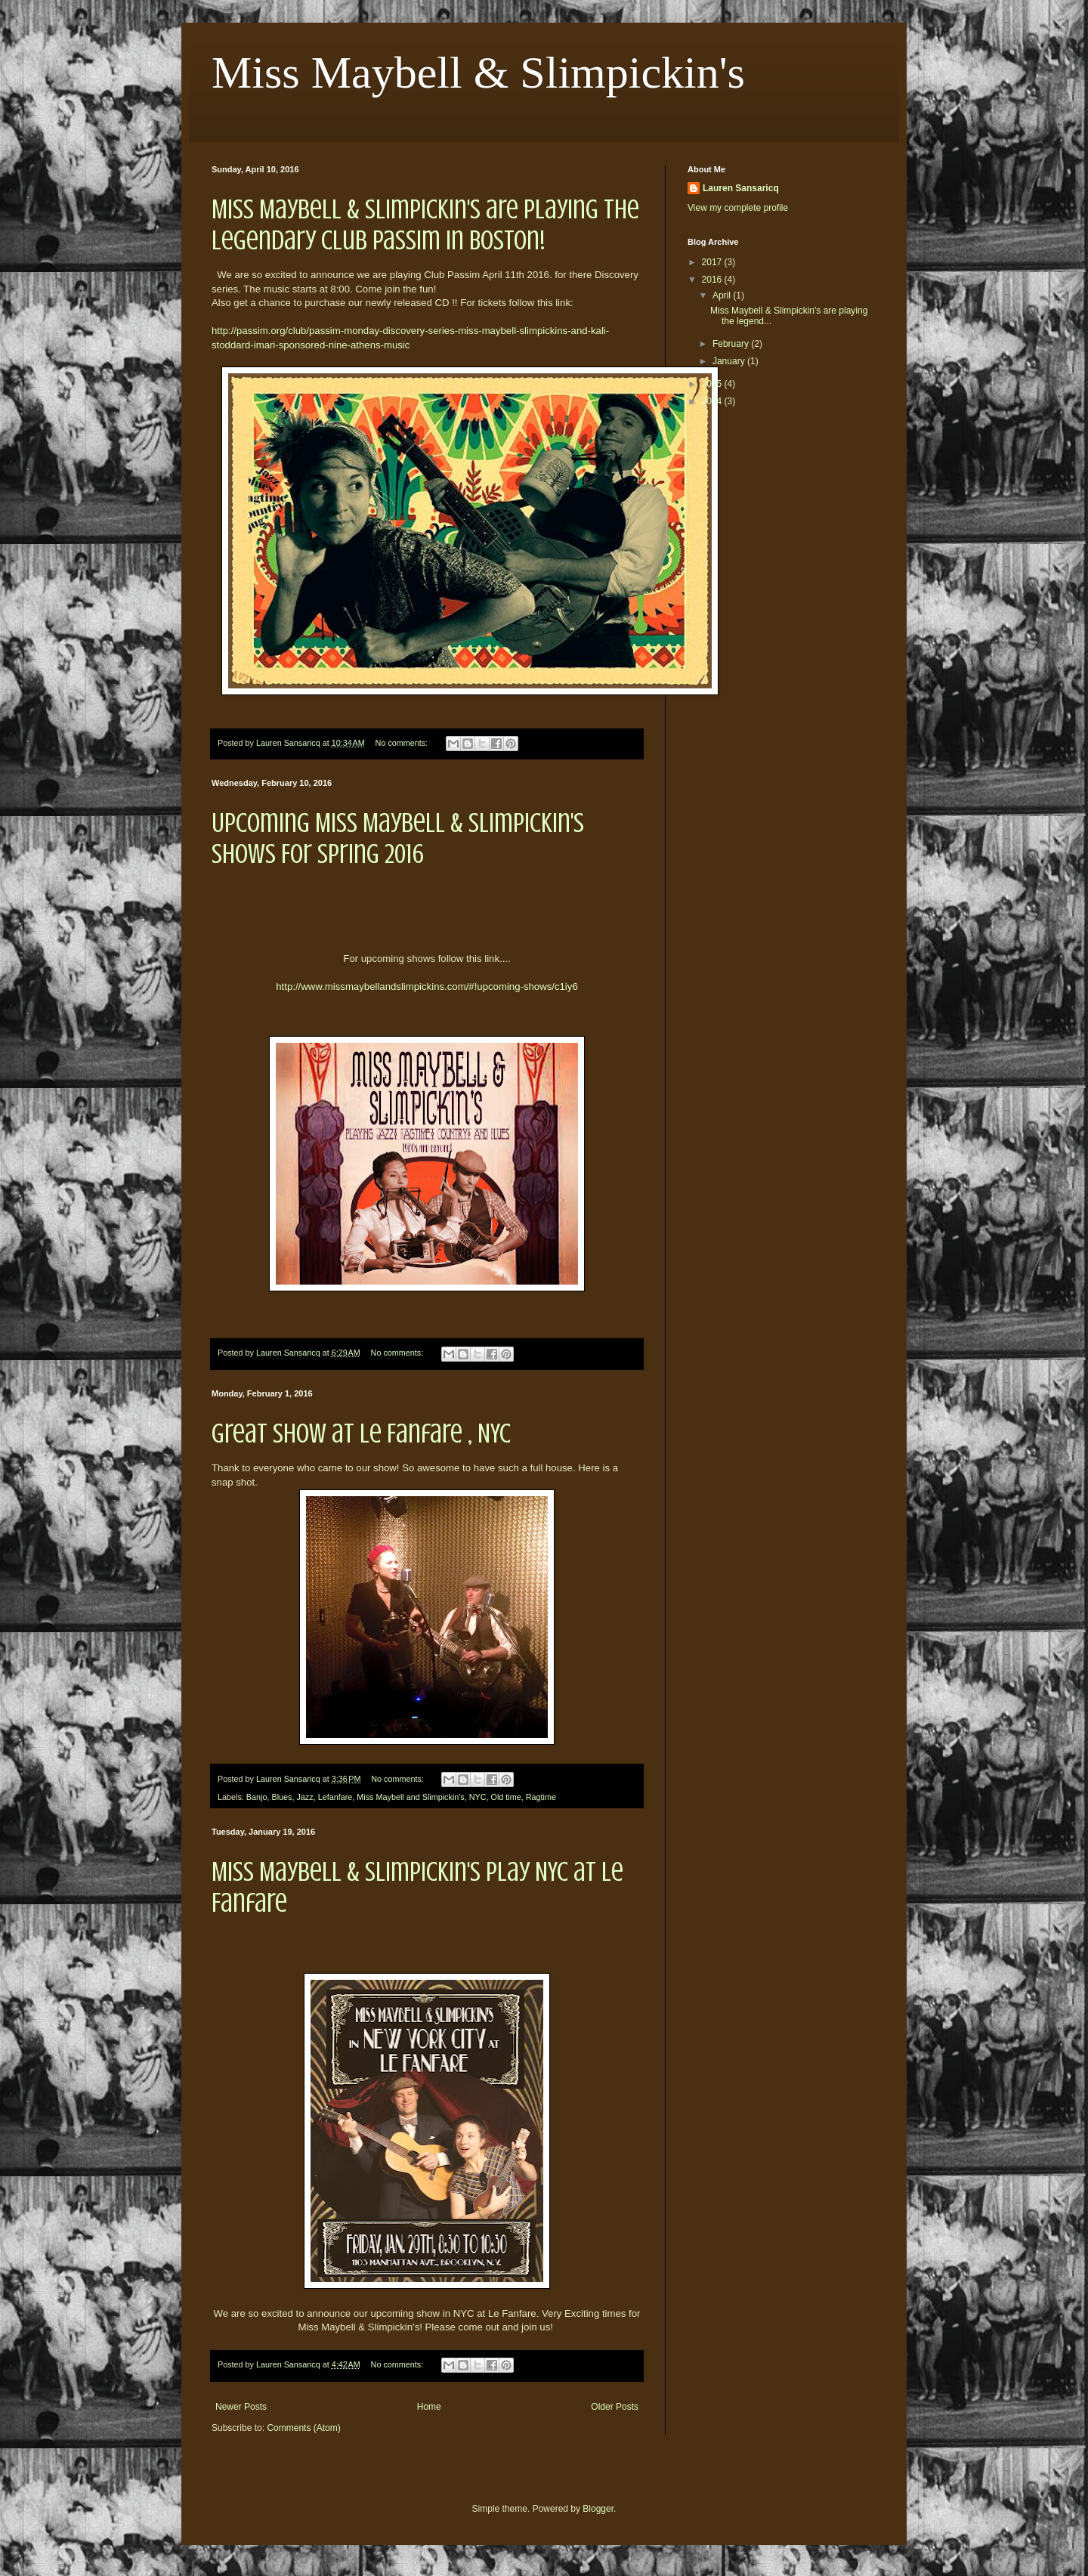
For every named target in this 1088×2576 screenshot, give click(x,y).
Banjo (256, 1796)
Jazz (304, 1796)
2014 (713, 401)
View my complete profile (738, 208)
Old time (506, 1796)
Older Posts (614, 2406)
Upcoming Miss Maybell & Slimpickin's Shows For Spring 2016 (398, 838)
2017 (713, 262)
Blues (281, 1796)
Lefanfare (335, 1796)
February (731, 344)
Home (429, 2406)
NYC (478, 1796)
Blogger (598, 2508)
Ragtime (541, 1796)
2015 (713, 384)
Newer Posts (241, 2406)
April (722, 295)
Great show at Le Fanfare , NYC (361, 1433)
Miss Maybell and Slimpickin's (410, 1796)
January (729, 361)
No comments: (403, 742)
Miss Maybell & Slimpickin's (478, 72)
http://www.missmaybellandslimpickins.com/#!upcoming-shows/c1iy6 (426, 986)
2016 (713, 279)
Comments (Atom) (303, 2428)
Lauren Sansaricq (741, 188)
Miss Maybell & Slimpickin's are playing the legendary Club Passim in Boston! (425, 224)
